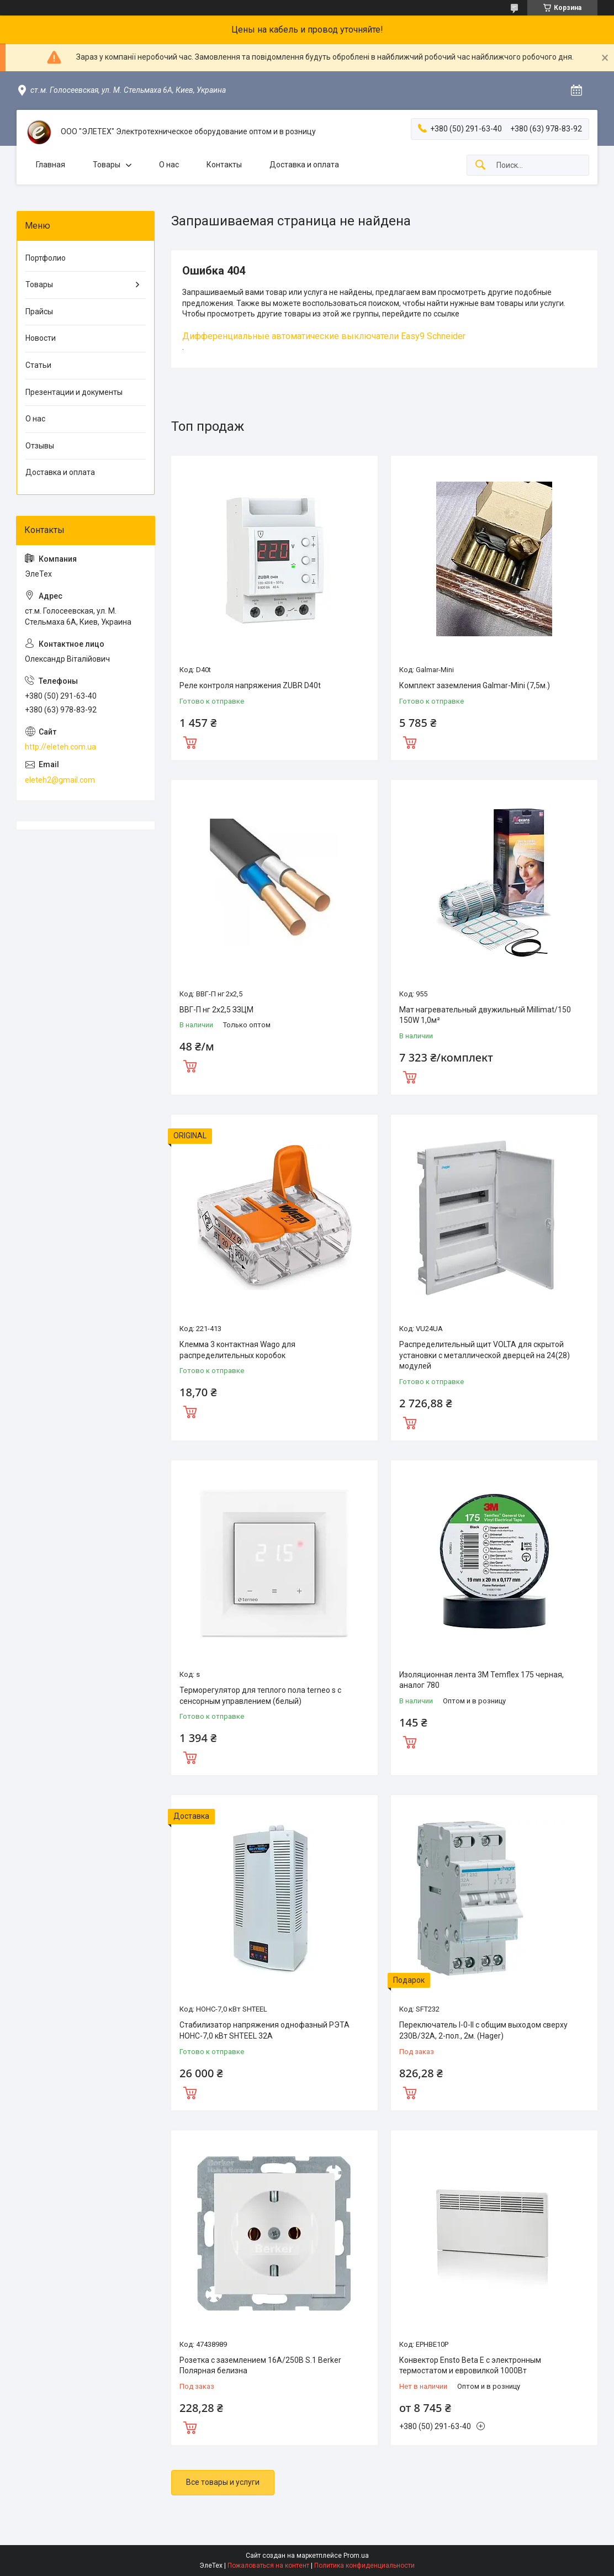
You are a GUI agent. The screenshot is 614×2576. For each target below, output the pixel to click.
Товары (106, 164)
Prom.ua (356, 2555)
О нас (169, 164)
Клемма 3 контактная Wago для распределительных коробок (237, 1350)
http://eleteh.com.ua (60, 746)
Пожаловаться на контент (268, 2565)
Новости (40, 338)
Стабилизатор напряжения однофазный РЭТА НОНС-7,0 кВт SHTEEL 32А (264, 2030)
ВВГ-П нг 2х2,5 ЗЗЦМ (216, 1009)
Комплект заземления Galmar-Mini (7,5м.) (474, 685)
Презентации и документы (74, 392)
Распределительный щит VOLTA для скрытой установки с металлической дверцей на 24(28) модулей (484, 1355)
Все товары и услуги (223, 2482)
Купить (189, 741)
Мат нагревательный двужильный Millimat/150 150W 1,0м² (485, 1015)
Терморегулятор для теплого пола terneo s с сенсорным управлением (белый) (260, 1696)
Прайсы (39, 311)
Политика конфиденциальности (364, 2565)
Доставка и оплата (304, 164)
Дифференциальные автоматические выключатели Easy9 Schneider (323, 336)
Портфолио (45, 258)
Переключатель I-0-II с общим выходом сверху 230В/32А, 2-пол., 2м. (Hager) (483, 2030)
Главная (50, 164)
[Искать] (480, 165)
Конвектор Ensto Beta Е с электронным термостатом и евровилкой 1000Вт (470, 2366)
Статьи (38, 365)
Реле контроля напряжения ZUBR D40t (250, 685)
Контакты (224, 164)
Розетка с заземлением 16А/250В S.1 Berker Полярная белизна (260, 2366)
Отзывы (39, 445)
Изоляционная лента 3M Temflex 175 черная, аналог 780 (481, 1680)
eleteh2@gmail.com (60, 779)
